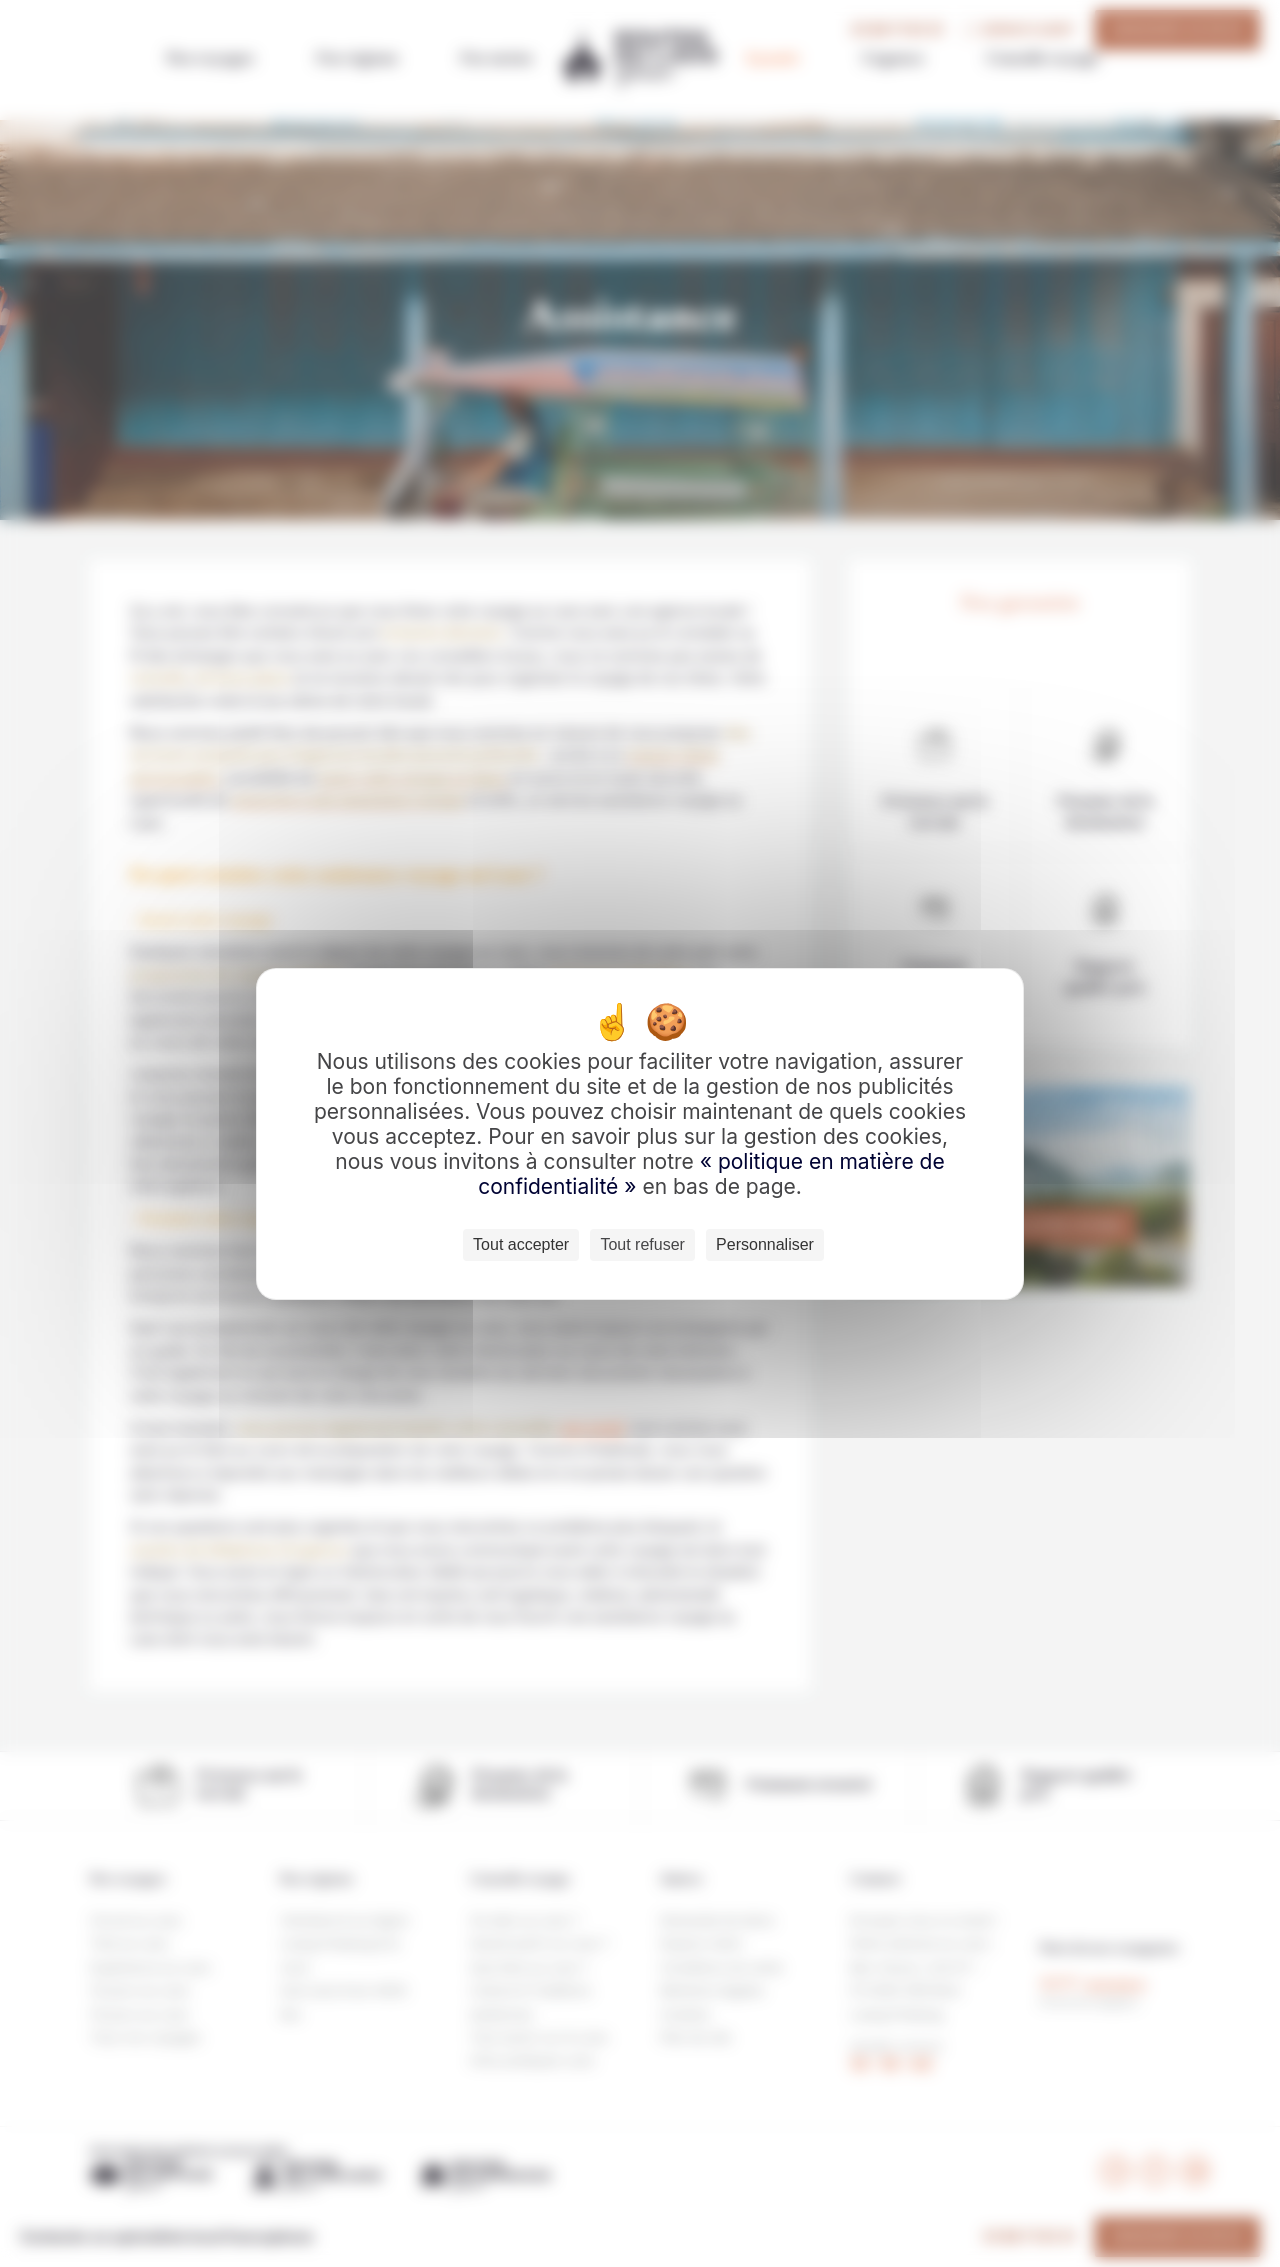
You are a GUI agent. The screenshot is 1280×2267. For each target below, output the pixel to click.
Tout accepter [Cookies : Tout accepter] (521, 1244)
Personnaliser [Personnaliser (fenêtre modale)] (765, 1244)
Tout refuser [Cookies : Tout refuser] (642, 1244)
